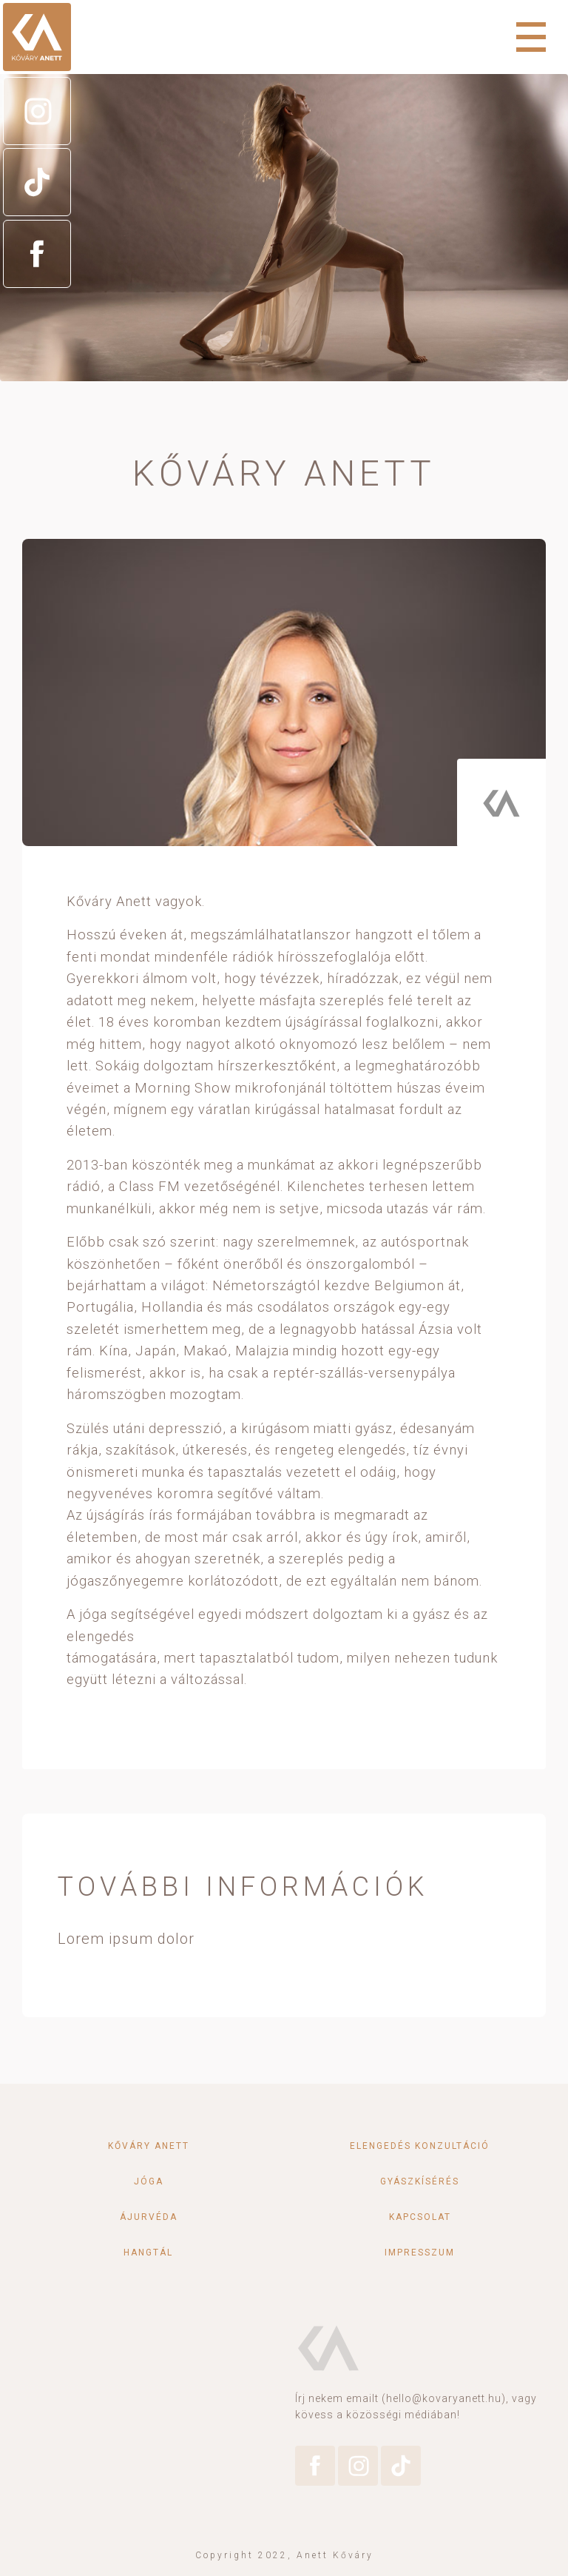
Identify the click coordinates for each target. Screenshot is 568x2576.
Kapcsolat (420, 2217)
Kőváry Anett (148, 2146)
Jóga (148, 2181)
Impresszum (420, 2252)
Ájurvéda (149, 2217)
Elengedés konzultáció (420, 2146)
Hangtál (148, 2252)
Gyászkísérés (419, 2181)
